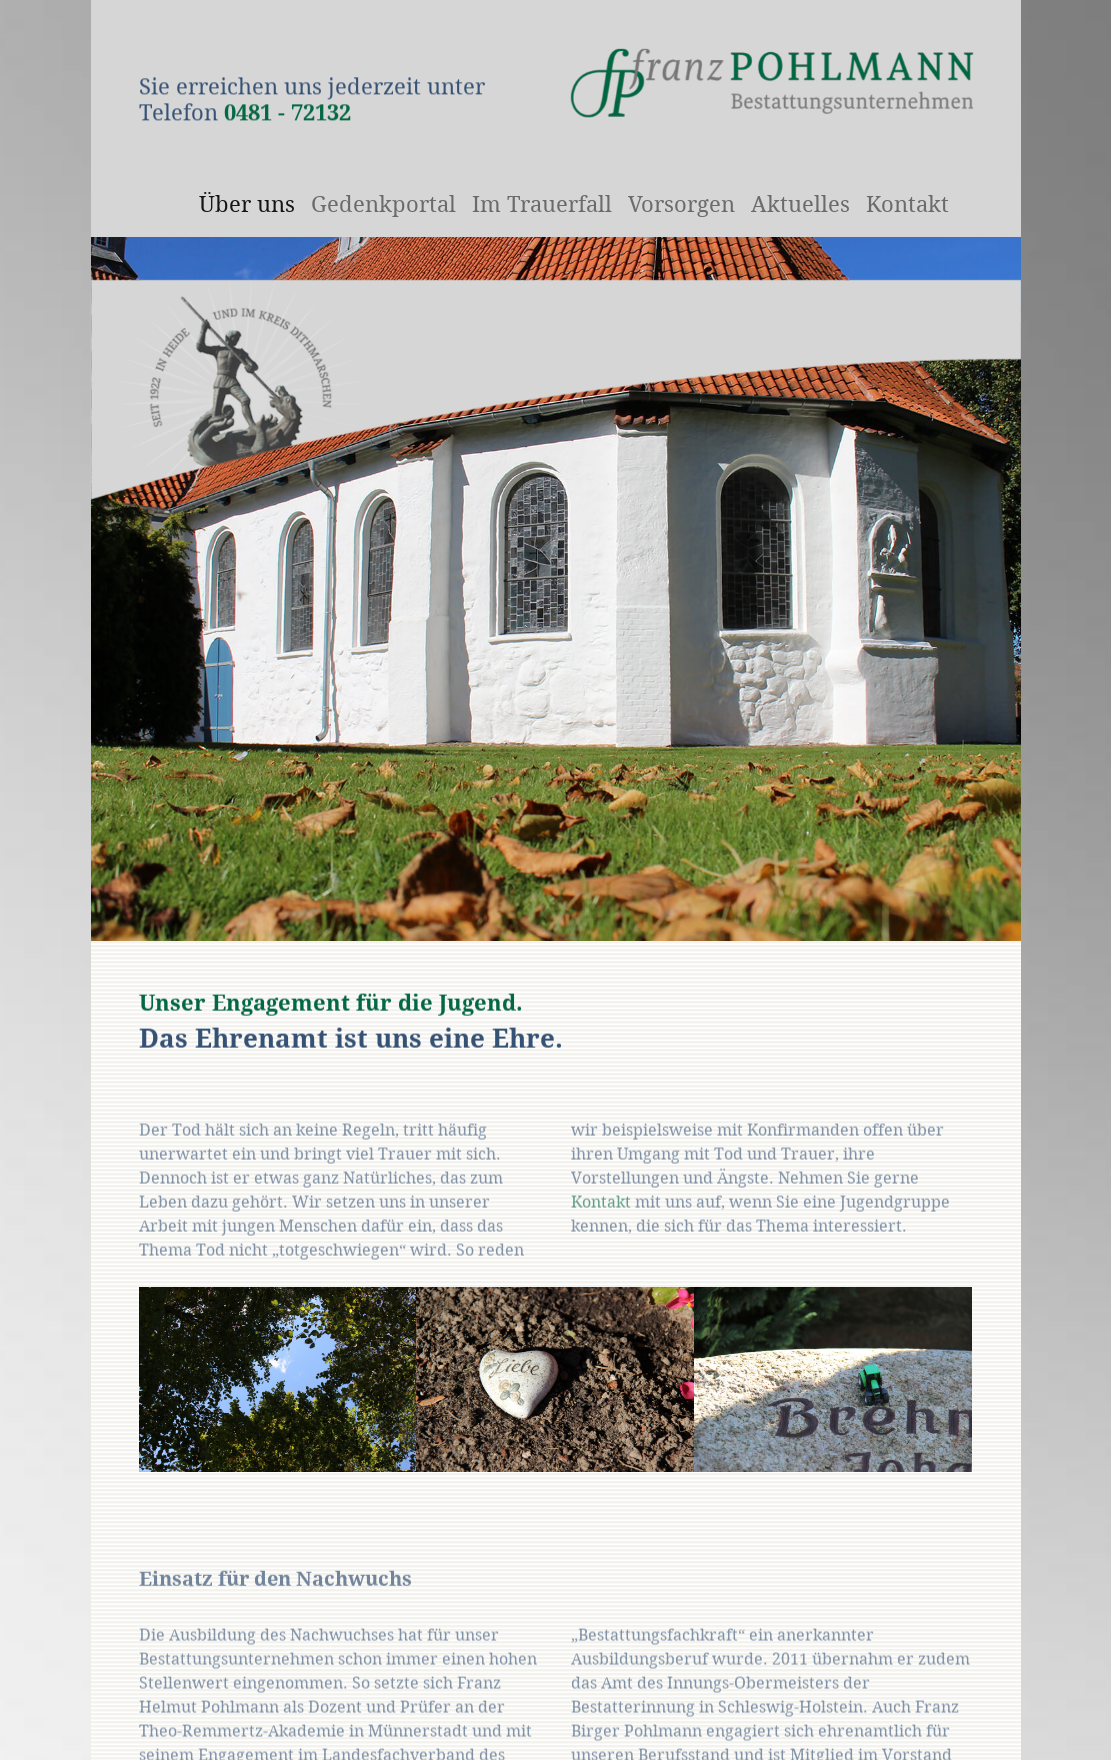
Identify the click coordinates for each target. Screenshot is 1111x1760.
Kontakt (601, 1228)
